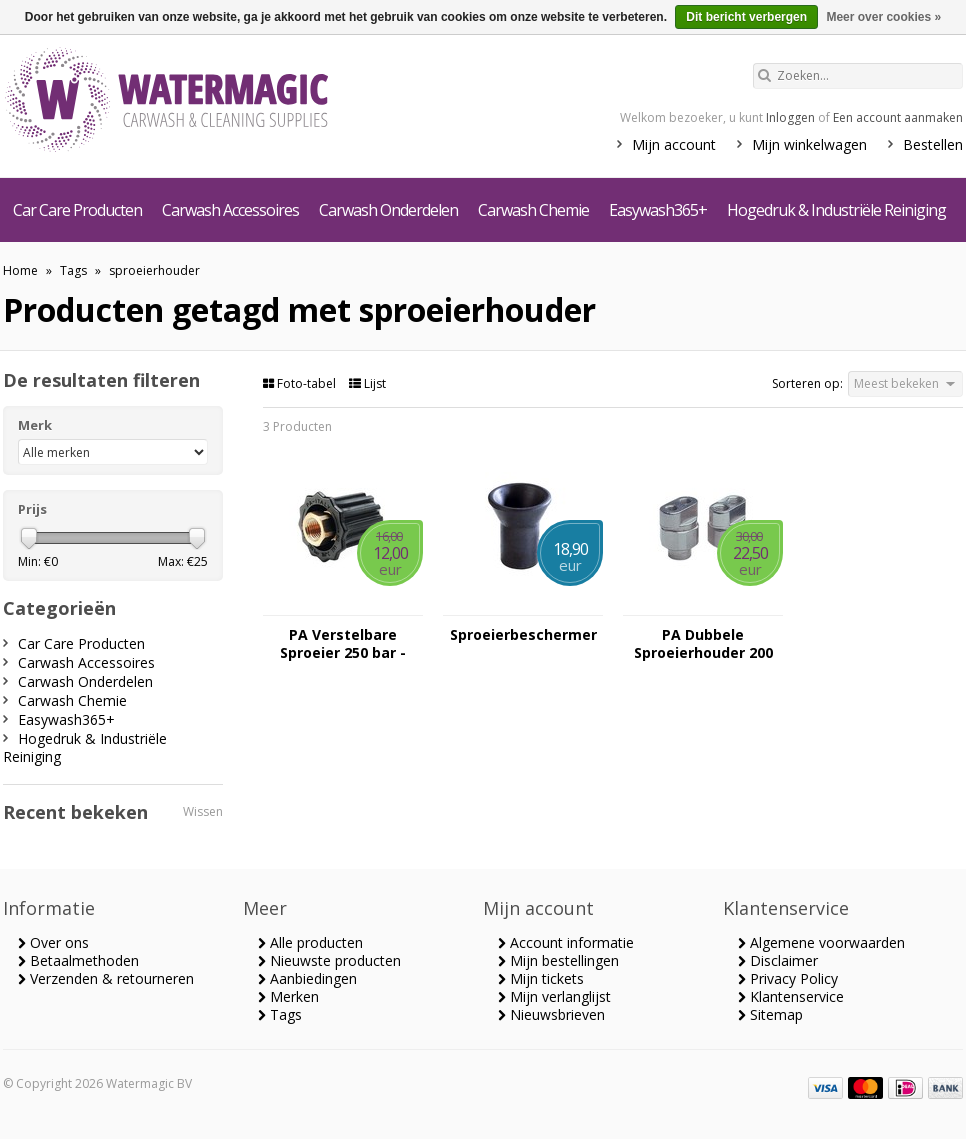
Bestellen (933, 144)
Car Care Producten (77, 210)
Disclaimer (778, 960)
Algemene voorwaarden (821, 942)
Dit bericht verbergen (746, 17)
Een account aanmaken (898, 117)
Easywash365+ (658, 210)
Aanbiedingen (307, 978)
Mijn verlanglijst (554, 996)
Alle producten (310, 942)
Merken (288, 996)
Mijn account (674, 144)
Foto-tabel (301, 383)
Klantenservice (791, 996)
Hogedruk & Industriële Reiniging (836, 210)
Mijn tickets (541, 978)
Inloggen (790, 117)
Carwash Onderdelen (388, 210)
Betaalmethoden (78, 960)
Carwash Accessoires (230, 210)
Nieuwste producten (329, 960)
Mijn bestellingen (558, 960)
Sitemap (770, 1014)
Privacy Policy (788, 978)
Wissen (203, 811)
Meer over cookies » (883, 17)
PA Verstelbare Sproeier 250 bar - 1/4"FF (343, 644)
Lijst (367, 383)
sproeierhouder (154, 270)
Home (20, 270)
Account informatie (566, 942)
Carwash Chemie (533, 210)
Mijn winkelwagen (809, 144)
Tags (73, 270)
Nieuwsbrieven (551, 1014)
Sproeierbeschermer (523, 635)
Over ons (53, 942)
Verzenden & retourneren (106, 978)
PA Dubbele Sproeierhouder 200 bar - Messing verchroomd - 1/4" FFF (703, 644)
